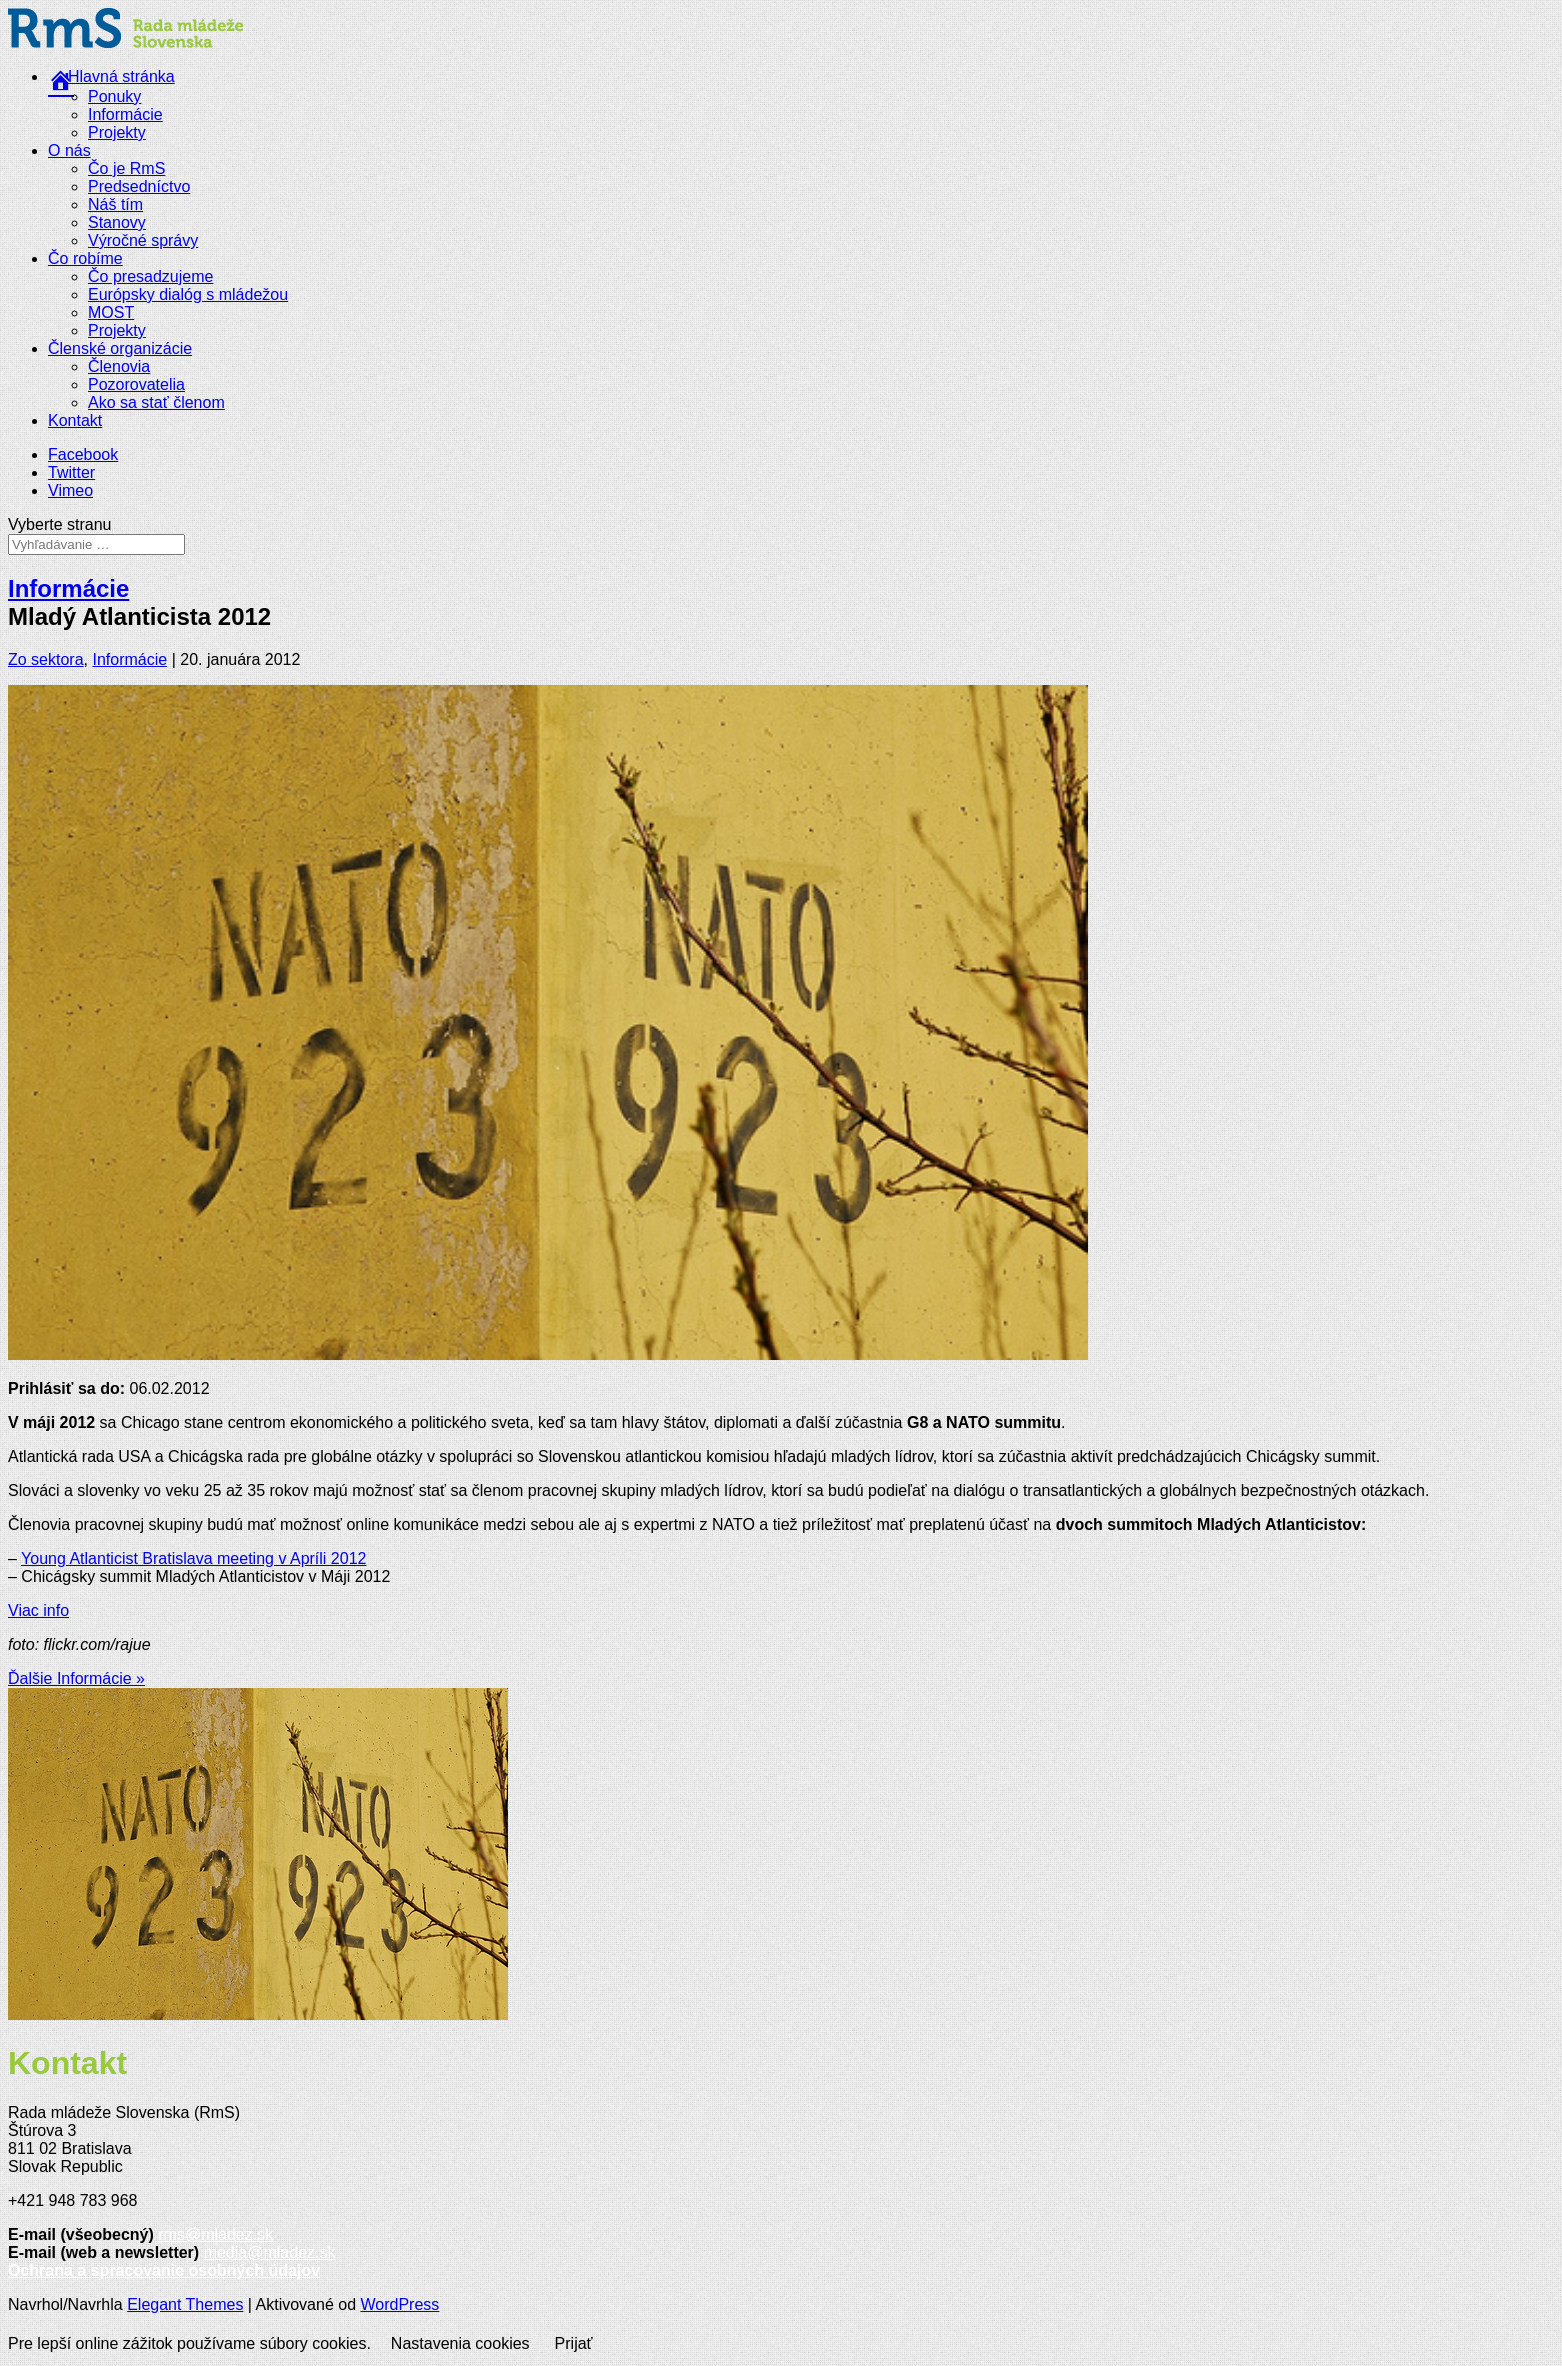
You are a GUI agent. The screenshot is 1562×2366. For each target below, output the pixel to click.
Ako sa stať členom (156, 402)
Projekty (117, 132)
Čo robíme (85, 258)
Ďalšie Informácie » (76, 1678)
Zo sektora (46, 659)
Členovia (119, 366)
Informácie (125, 114)
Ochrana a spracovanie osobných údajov (164, 2270)
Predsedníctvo (139, 186)
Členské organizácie (120, 348)
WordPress (400, 2304)
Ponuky (114, 96)
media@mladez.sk (270, 2252)
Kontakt (75, 420)
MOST (111, 312)
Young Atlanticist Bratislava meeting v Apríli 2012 (193, 1558)
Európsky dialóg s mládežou (188, 294)
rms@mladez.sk (215, 2234)
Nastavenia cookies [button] (460, 2343)
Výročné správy (143, 240)
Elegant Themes (185, 2304)
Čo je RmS (126, 168)
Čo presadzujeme (150, 276)
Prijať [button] (574, 2343)
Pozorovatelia (136, 384)
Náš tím (115, 204)
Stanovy (117, 222)
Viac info (38, 1610)
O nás (69, 150)
